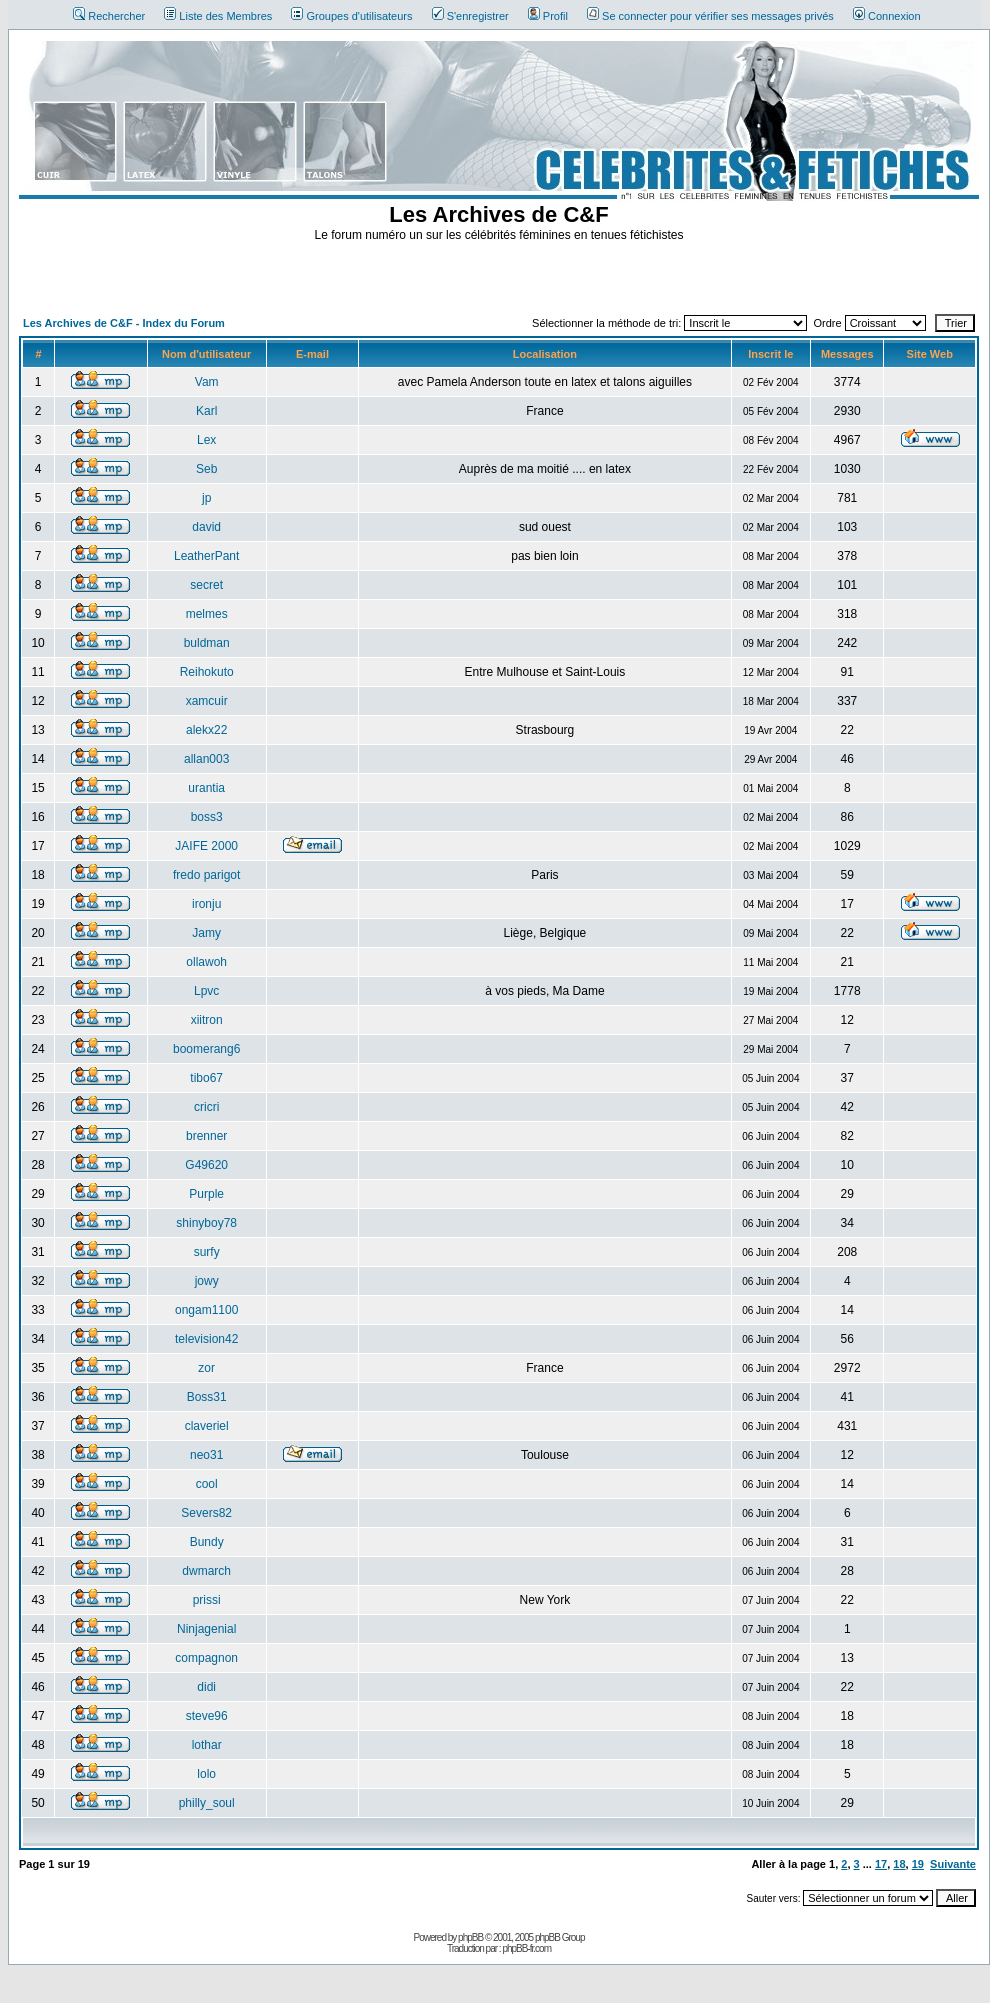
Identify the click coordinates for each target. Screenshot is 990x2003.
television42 (206, 1339)
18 (899, 1864)
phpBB (470, 1937)
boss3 (207, 817)
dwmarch (206, 1571)
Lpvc (206, 991)
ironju (206, 904)
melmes (207, 614)
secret (206, 585)
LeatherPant (206, 556)
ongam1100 (206, 1310)
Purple (206, 1194)
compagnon (206, 1658)
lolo (206, 1774)
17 (881, 1864)
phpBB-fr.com (526, 1948)
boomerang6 (206, 1049)
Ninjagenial (206, 1629)
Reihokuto (207, 672)
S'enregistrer (470, 16)
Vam (207, 382)
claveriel (207, 1426)
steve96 (207, 1716)
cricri (206, 1107)
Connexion (887, 16)
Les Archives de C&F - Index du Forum (124, 323)
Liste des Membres (218, 16)
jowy (207, 1281)
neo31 (206, 1455)
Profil (548, 16)
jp (206, 498)
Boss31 (207, 1397)
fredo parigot (206, 875)
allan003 (206, 759)
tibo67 (206, 1078)
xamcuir (207, 701)
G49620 (206, 1165)
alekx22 (206, 730)
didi (206, 1687)
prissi (207, 1600)
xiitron (207, 1020)
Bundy (207, 1542)
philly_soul (207, 1803)
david (206, 527)
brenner (206, 1136)
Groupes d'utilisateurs (351, 16)
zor (206, 1368)
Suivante (953, 1864)
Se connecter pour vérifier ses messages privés (710, 16)
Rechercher (109, 16)
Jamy (206, 933)
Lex (206, 440)
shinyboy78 (206, 1223)
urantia (206, 788)
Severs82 (206, 1513)
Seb (206, 469)
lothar (207, 1745)
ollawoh (206, 962)
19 (918, 1864)
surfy (207, 1252)
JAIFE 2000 (206, 846)
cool (207, 1484)
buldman (207, 643)
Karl (206, 411)
